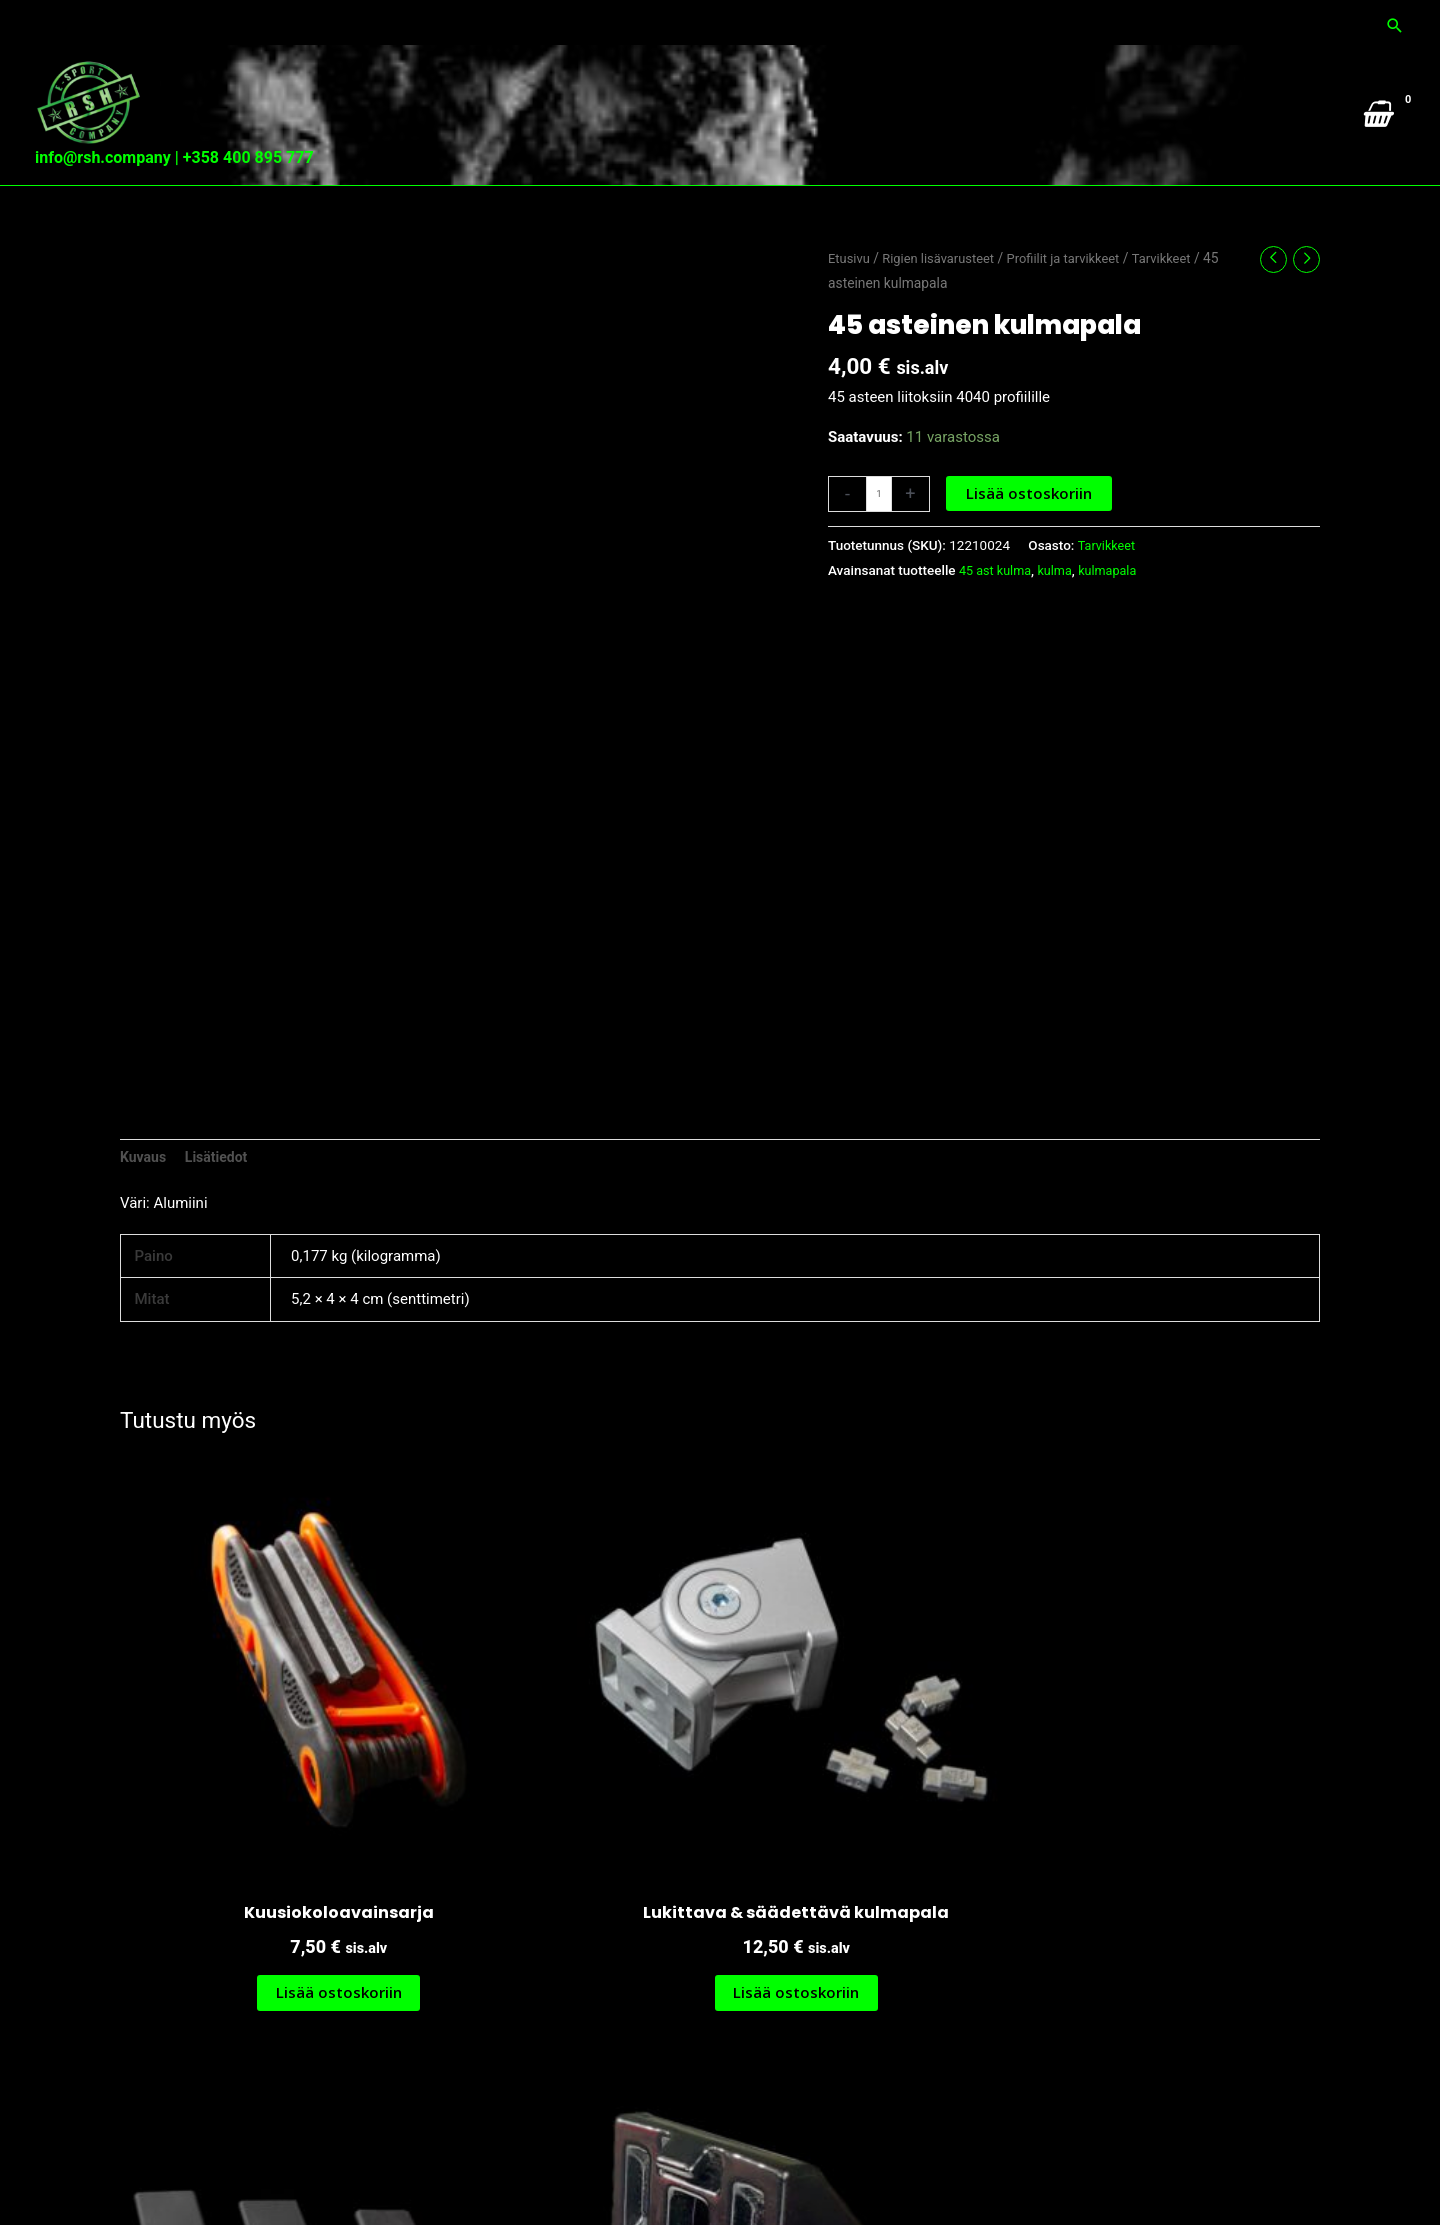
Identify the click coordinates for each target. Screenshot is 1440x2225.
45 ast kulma (997, 611)
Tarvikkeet (1182, 299)
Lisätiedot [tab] (221, 1199)
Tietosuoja (1255, 2171)
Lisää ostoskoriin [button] (263, 1885)
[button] (1395, 20)
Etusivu (850, 299)
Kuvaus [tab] (144, 1199)
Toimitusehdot (1357, 2171)
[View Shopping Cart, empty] (1375, 133)
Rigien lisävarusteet (945, 299)
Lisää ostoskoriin (1031, 533)
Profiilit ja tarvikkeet (1078, 299)
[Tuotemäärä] (880, 534)
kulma (1061, 611)
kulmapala (1117, 611)
